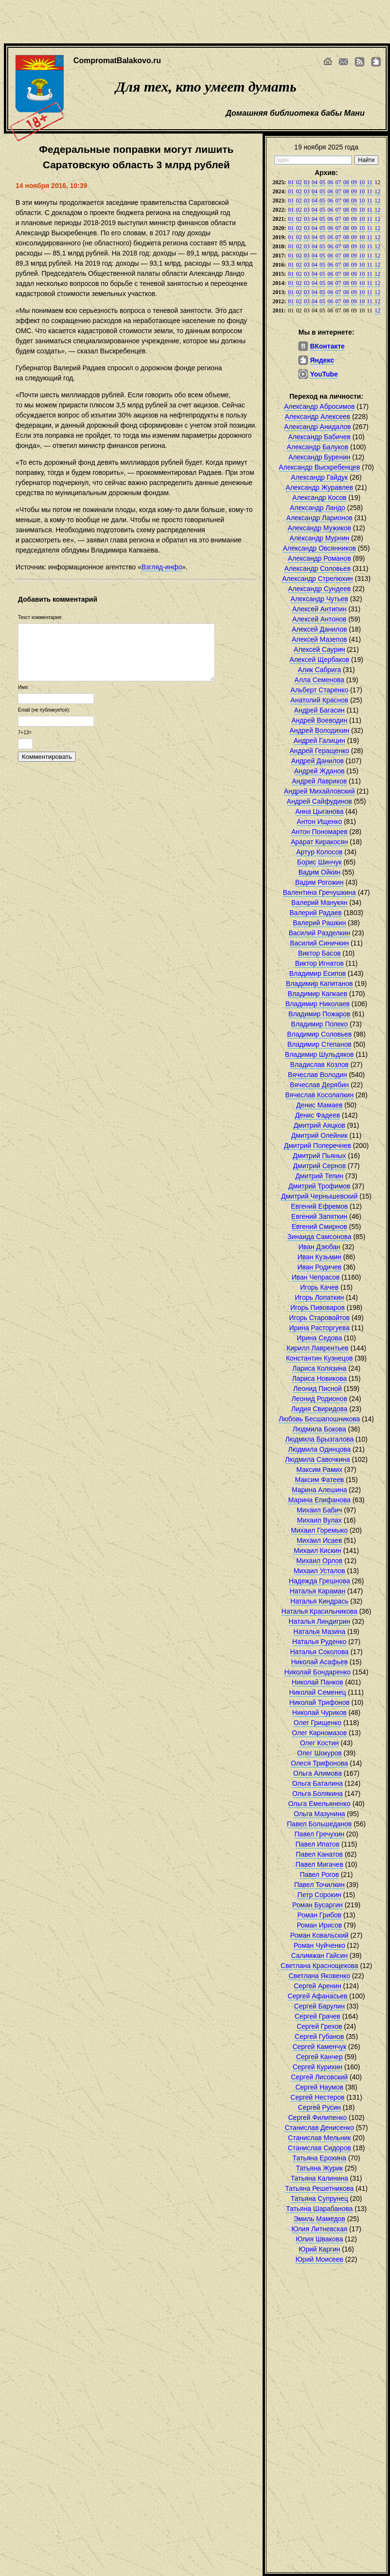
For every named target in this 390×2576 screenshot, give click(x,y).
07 (338, 182)
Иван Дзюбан (319, 1247)
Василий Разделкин (319, 933)
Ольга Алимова (317, 1773)
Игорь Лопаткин (319, 1297)
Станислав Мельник (319, 2138)
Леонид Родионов (319, 1399)
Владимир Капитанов (319, 983)
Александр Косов (319, 497)
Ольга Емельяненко (319, 1803)
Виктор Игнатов (319, 963)
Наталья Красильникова (319, 1611)
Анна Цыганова (319, 811)
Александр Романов (319, 558)
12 (377, 191)
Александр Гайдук (319, 477)
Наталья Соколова (319, 1652)
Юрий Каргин (319, 2249)
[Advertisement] (182, 21)
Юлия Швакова (319, 2239)
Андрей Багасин (319, 710)
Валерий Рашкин (319, 923)
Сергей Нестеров (318, 2097)
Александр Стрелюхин (317, 578)
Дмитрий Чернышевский (319, 1196)
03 (306, 182)
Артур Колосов (319, 852)
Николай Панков (317, 1682)
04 (315, 182)
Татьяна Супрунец (319, 2198)
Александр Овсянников (319, 548)
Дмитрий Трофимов (319, 1186)
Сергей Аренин (317, 1986)
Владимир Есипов (317, 973)
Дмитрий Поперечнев (317, 1145)
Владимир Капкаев (317, 994)
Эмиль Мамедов (319, 2219)
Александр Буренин (319, 457)
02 (299, 182)
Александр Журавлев (319, 487)
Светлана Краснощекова (319, 1965)
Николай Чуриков (319, 1712)
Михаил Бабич (319, 1510)
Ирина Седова (319, 1338)
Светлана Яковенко (319, 1976)
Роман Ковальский (319, 1935)
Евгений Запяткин (320, 1216)
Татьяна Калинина (319, 2178)
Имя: (23, 687)
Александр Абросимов (319, 406)
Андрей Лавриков (319, 781)
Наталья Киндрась (319, 1601)
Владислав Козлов (319, 1064)
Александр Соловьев (317, 568)
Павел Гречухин (319, 1834)
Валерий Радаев (316, 913)
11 (370, 182)
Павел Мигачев (319, 1864)
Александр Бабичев (319, 437)
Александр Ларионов (319, 518)
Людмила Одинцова (319, 1449)
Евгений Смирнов (319, 1226)
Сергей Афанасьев (318, 1996)
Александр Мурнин (319, 538)
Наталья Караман (317, 1591)
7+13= (24, 732)
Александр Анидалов (317, 427)
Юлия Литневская (320, 2229)
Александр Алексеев (317, 416)
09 (354, 182)
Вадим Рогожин (319, 882)
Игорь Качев (319, 1287)
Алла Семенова (319, 680)
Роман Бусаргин (317, 1905)
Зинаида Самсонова (319, 1237)
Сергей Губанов (319, 2036)
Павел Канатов (319, 1854)
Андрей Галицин (319, 740)
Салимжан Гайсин (319, 1955)
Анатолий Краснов (319, 700)
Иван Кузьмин (319, 1257)
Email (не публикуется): (44, 710)
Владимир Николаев (317, 1004)
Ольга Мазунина (319, 1814)
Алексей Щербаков (319, 659)
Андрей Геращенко (319, 751)
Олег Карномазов (319, 1733)
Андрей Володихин (319, 730)
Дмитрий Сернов (319, 1166)
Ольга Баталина (317, 1783)
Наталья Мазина (319, 1631)
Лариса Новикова (319, 1378)
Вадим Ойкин (319, 872)
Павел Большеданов (319, 1824)
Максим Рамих (319, 1469)
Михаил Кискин (317, 1550)
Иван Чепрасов (315, 1277)
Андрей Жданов (319, 771)
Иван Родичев (319, 1267)
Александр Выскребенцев (319, 467)
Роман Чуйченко (319, 1945)
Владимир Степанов (319, 1044)
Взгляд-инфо (161, 567)
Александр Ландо (317, 508)
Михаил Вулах (319, 1520)
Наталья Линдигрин (319, 1621)
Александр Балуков (317, 447)
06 (330, 182)
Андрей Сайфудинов (319, 801)
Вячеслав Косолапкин (319, 1095)
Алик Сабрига (319, 670)
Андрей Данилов (317, 761)
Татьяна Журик (319, 2168)
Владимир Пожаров (319, 1014)
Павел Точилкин (319, 1884)
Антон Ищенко (319, 821)
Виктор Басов (319, 953)
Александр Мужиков (319, 528)
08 (346, 182)
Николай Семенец (317, 1692)
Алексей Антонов (319, 619)
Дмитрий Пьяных (319, 1156)
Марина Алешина (319, 1490)
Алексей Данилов (319, 629)
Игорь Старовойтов (319, 1318)
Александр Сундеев (319, 589)
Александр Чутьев (319, 599)
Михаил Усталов (319, 1571)
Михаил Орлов (319, 1560)
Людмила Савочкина (317, 1459)
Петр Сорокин (319, 1895)
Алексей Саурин (319, 649)
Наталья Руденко (319, 1641)
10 (362, 182)
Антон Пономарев (319, 832)
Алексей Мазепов (319, 639)
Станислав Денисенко (319, 2127)
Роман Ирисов (319, 1925)
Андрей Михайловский (319, 791)
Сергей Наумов (319, 2087)
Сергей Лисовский (319, 2077)
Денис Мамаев (319, 1105)
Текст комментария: (40, 617)
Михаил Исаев (319, 1540)
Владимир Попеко (319, 1024)
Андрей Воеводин (320, 720)
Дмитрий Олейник (319, 1135)
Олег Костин (319, 1743)
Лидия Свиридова (319, 1409)
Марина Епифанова (319, 1500)
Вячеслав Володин (317, 1075)
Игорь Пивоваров (317, 1307)
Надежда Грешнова (319, 1581)
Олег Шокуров (319, 1753)
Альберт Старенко (319, 690)
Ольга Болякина (317, 1793)
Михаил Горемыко (319, 1530)
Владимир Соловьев (319, 1034)
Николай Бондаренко (317, 1672)
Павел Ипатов (317, 1844)
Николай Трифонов (319, 1702)
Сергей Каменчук (319, 2046)
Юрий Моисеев (319, 2259)
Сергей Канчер (319, 2057)
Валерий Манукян (320, 902)
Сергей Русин (319, 2107)
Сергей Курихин (317, 2067)
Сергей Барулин (319, 2006)
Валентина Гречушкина (319, 892)
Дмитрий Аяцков (319, 1125)
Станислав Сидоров (319, 2148)
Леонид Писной (317, 1388)
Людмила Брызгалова (319, 1439)
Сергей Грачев (318, 2016)
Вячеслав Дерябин (319, 1085)
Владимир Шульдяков (319, 1054)
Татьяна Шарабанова (319, 2208)
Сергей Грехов (319, 2026)
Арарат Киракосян (319, 842)
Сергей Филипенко (317, 2117)
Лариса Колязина (319, 1368)
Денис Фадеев (317, 1115)
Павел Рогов (319, 1874)
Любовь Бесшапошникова (319, 1419)
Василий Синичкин (319, 943)
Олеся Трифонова (319, 1763)
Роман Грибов (319, 1915)
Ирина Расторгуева (319, 1328)
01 (291, 182)
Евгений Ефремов (319, 1206)
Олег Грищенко (317, 1722)
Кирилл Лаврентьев (317, 1348)
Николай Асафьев (319, 1662)
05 (322, 182)
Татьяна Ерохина (319, 2158)
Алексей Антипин (319, 609)
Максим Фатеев (319, 1480)
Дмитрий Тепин (319, 1176)
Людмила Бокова (319, 1429)
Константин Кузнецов (319, 1358)
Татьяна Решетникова (319, 2188)
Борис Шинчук (319, 862)
